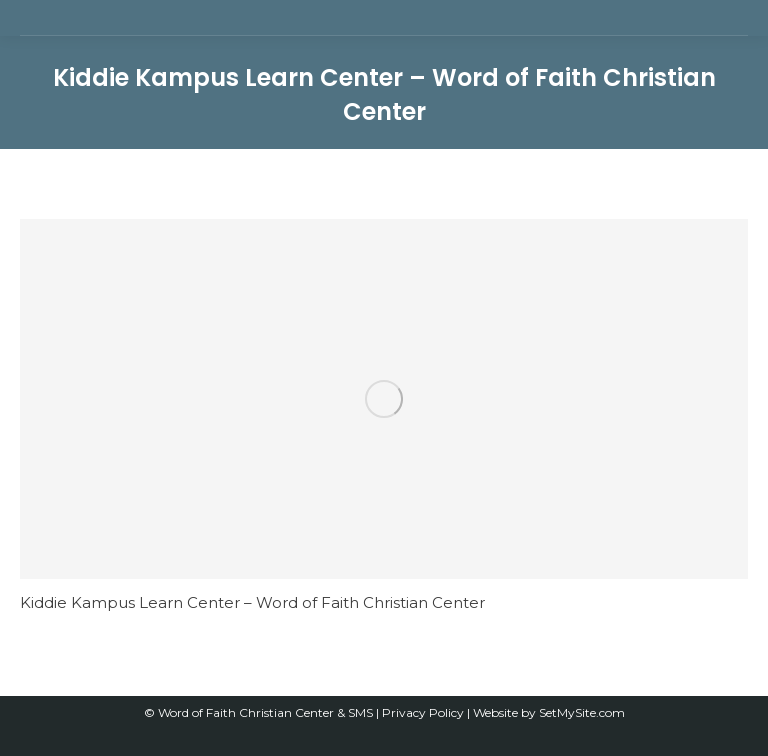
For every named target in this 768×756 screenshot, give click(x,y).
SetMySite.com (582, 712)
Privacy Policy (424, 712)
